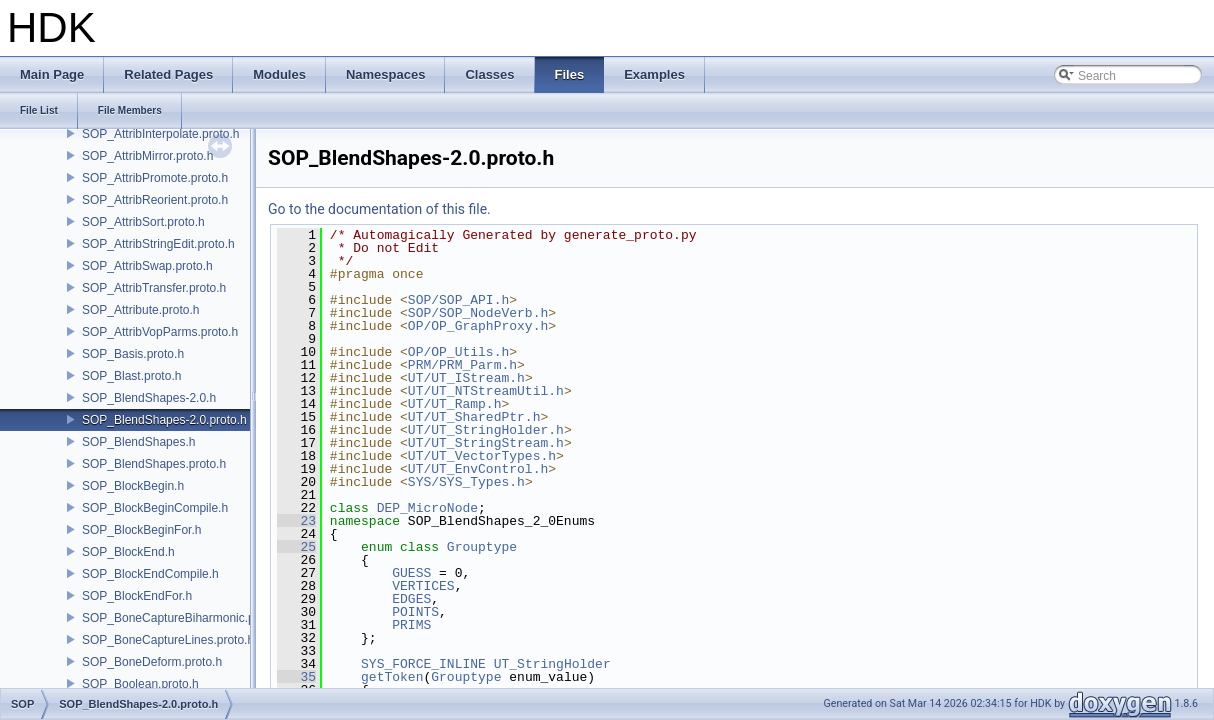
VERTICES (423, 586)
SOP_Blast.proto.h (131, 376)
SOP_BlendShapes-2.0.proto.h (164, 420)
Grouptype (482, 547)
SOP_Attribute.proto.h (140, 310)
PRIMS (411, 625)
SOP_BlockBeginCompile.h (155, 508)
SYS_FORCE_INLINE (423, 664)
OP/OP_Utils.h (458, 352)
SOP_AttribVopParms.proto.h (160, 332)
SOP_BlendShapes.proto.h (154, 464)
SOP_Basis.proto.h (133, 354)
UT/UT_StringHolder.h (486, 430)
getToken (392, 677)
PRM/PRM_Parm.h (462, 365)
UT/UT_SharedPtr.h (474, 417)
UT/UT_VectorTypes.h (482, 456)
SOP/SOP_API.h (458, 300)
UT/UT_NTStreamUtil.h (486, 391)
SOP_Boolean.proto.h (140, 684)
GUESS (411, 573)
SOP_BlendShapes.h (138, 442)
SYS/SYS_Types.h (466, 482)
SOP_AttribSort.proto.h (143, 222)
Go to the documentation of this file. (379, 209)
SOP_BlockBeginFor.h (141, 530)
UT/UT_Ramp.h (455, 404)
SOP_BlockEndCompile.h (150, 574)
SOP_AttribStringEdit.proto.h (158, 244)
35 (296, 677)
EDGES (411, 599)
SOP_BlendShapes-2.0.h (149, 398)
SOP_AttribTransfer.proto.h (154, 288)
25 (296, 547)
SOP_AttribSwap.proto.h (147, 266)
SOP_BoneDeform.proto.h (152, 662)
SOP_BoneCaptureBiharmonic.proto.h (183, 618)
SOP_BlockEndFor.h (137, 596)
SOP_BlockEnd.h (128, 552)
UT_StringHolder (552, 664)
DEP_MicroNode (427, 508)
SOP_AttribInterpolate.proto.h (160, 134)
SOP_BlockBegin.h (133, 486)
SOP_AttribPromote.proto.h (155, 178)
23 (296, 521)
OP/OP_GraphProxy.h (478, 326)
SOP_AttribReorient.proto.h (155, 200)
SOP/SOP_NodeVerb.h (478, 313)
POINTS (415, 612)
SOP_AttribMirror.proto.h (147, 156)
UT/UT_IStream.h (466, 378)
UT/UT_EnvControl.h (478, 469)
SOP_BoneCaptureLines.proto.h (168, 640)
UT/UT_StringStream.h (486, 443)
